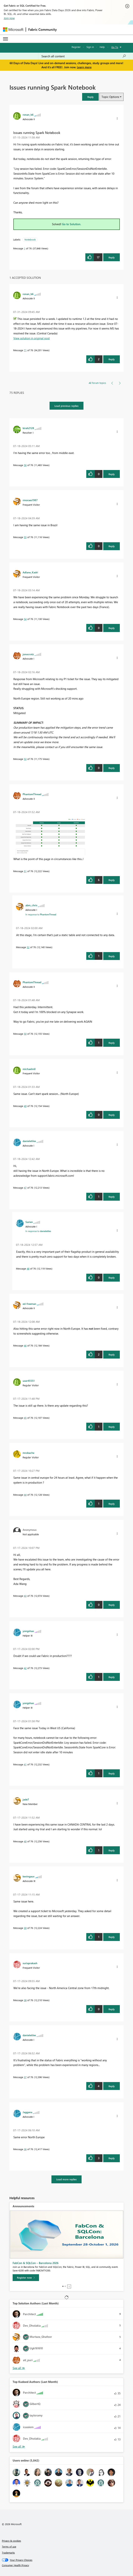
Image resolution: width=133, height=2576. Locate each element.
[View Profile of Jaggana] (27, 2112)
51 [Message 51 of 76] (25, 871)
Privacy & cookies (11, 2540)
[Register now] (26, 2277)
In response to (40, 914)
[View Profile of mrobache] (28, 1453)
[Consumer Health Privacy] (66, 2565)
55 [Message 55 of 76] (25, 537)
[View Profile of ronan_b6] (28, 114)
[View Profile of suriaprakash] (30, 1963)
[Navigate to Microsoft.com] (13, 29)
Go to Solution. (71, 224)
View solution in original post (31, 338)
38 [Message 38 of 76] (25, 2000)
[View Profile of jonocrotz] (28, 654)
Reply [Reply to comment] (112, 359)
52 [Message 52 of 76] (28, 947)
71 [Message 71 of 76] (25, 350)
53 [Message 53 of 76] (25, 758)
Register (76, 46)
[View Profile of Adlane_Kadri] (30, 572)
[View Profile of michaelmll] (29, 1069)
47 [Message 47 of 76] (25, 1187)
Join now (9, 18)
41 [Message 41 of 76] (25, 1764)
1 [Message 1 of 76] (24, 248)
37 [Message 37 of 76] (25, 2077)
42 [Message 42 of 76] (25, 1668)
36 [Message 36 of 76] (25, 2149)
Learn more (84, 67)
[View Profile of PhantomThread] (32, 794)
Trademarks (8, 2552)
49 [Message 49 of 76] (25, 1106)
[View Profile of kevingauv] (28, 1876)
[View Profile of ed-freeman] (29, 1304)
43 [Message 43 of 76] (25, 1595)
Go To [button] (114, 47)
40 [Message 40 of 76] (25, 1841)
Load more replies (66, 2179)
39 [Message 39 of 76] (25, 1927)
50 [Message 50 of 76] (25, 1033)
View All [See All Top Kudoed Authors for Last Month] (19, 2446)
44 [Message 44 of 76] (25, 1494)
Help (102, 46)
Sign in (90, 46)
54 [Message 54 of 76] (25, 619)
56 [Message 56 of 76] (25, 465)
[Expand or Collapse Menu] (5, 39)
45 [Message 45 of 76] (25, 1417)
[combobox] (83, 56)
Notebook (30, 239)
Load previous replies (66, 405)
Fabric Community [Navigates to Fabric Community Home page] (42, 29)
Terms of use (9, 2546)
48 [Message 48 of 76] (28, 1268)
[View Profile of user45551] (29, 1380)
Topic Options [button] (110, 97)
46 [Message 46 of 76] (25, 1345)
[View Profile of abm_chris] (31, 905)
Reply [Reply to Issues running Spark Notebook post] (112, 257)
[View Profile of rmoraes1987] (30, 500)
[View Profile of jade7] (26, 1799)
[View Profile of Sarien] (29, 1222)
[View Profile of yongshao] (28, 1631)
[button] (90, 97)
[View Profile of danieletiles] (29, 1141)
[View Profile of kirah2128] (28, 428)
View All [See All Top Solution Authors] (19, 2368)
